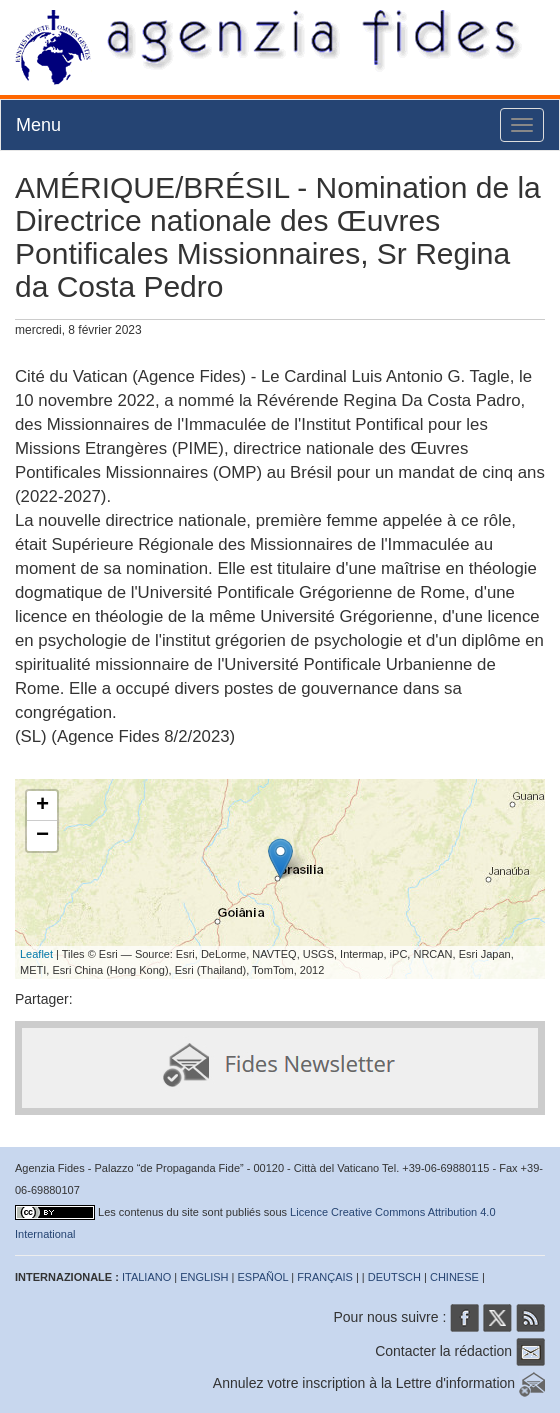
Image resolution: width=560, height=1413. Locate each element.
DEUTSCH (394, 1277)
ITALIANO (146, 1277)
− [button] (42, 836)
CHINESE (454, 1277)
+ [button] (42, 806)
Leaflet (36, 954)
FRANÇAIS (325, 1277)
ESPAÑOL (263, 1277)
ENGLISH (204, 1277)
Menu (38, 125)
